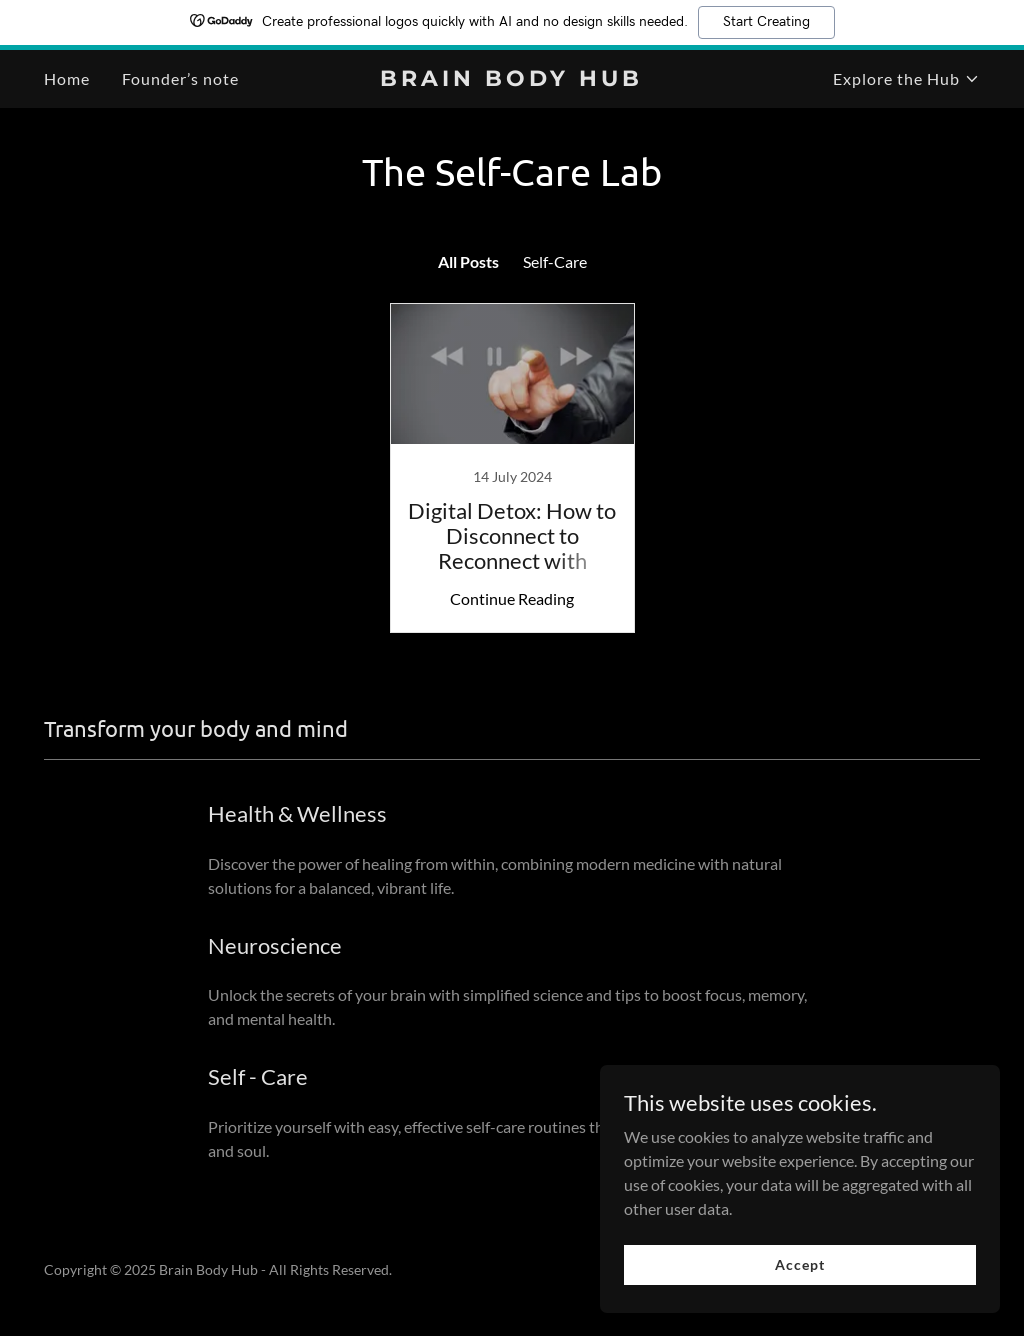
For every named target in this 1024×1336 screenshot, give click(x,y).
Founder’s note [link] (180, 78)
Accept (799, 1264)
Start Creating (766, 22)
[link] (512, 79)
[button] (906, 79)
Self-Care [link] (555, 261)
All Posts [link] (468, 261)
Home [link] (67, 78)
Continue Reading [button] (512, 598)
